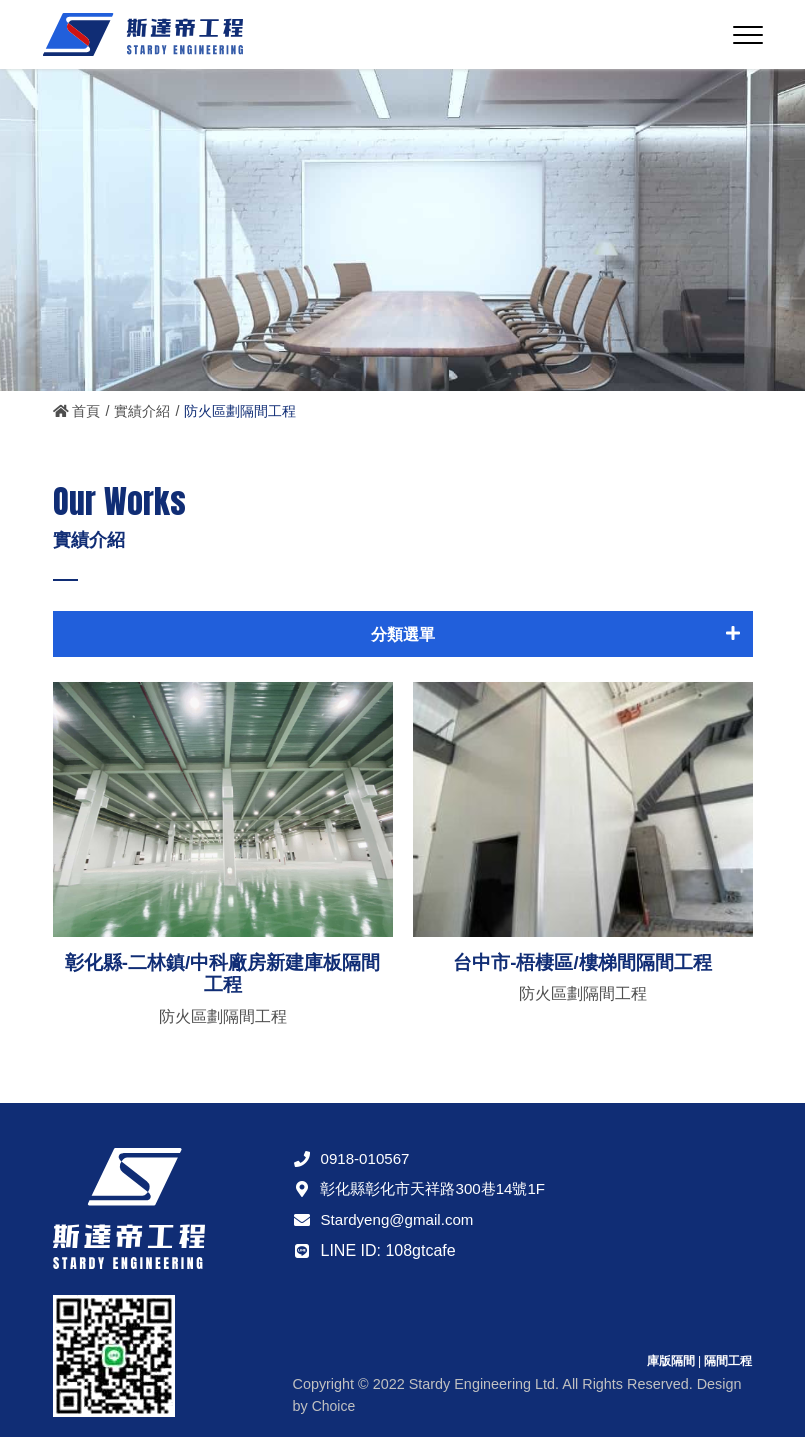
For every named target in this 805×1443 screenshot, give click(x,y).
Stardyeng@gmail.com (387, 1224)
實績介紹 (143, 411)
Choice (334, 1411)
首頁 (77, 411)
